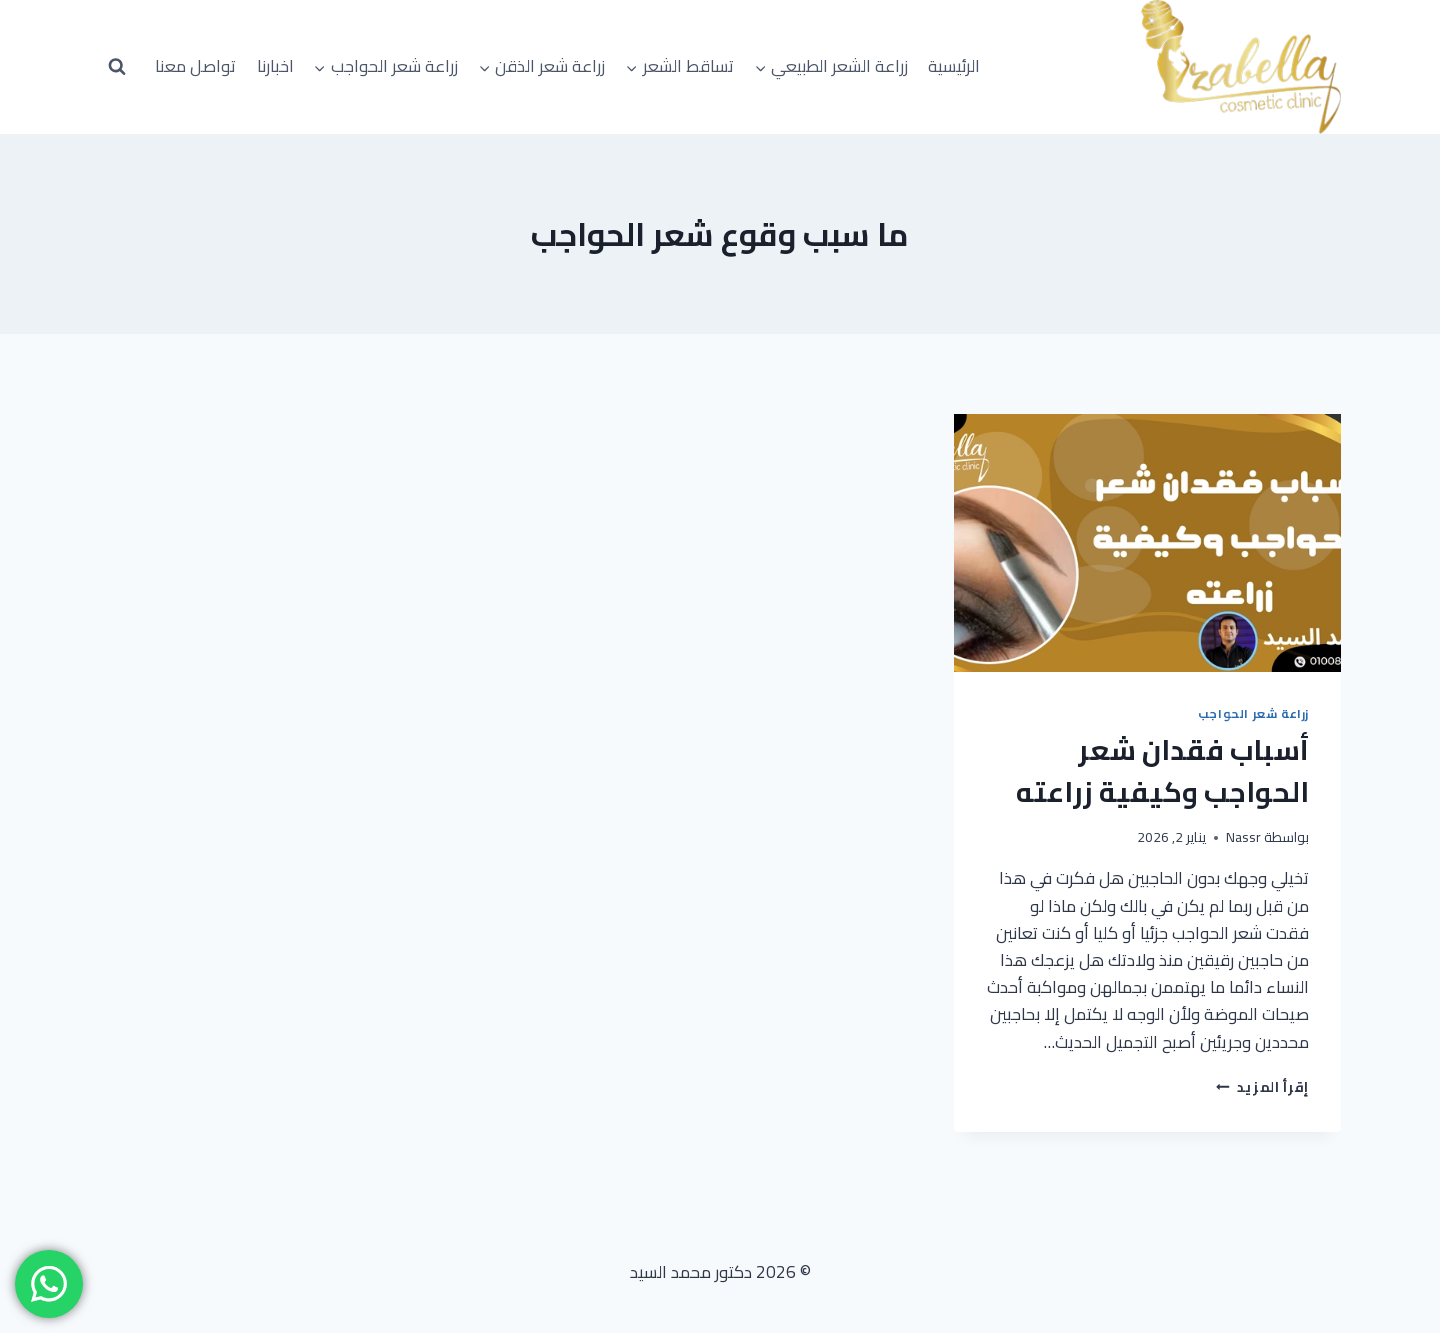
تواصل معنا (195, 66)
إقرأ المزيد (1262, 1087)
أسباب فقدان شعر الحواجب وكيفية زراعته (1162, 771)
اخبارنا (275, 66)
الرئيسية (954, 66)
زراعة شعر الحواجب (1253, 713)
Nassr (1243, 837)
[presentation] (1147, 543)
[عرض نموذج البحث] (117, 67)
